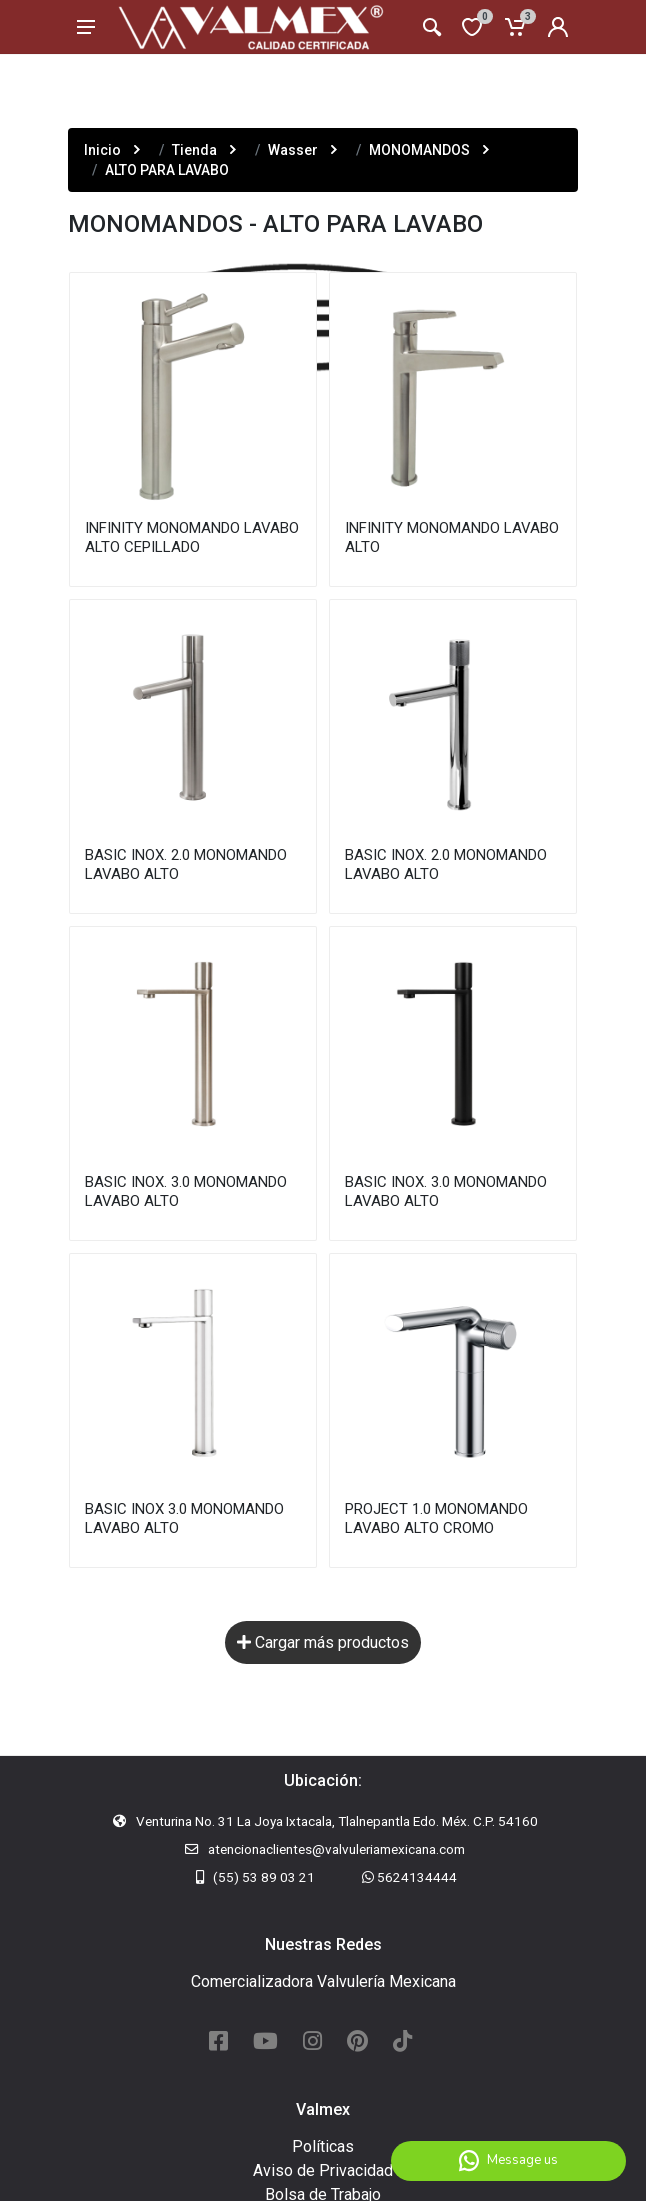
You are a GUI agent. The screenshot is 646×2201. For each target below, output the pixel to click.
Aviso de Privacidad (323, 2170)
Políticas (323, 2146)
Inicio (102, 150)
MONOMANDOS (419, 150)
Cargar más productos (323, 1643)
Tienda (194, 150)
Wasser (293, 150)
